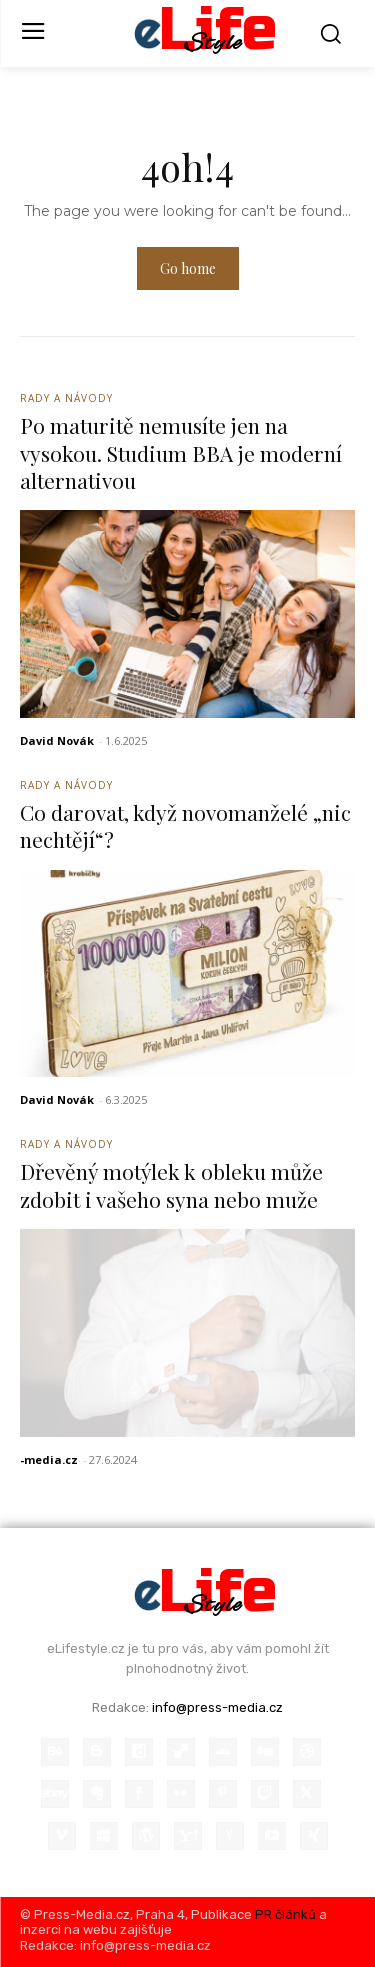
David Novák (57, 740)
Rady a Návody (66, 398)
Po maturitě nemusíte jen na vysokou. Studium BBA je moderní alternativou (181, 452)
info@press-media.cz (217, 1707)
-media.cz (49, 1459)
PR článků (285, 1914)
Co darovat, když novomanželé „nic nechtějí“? (185, 825)
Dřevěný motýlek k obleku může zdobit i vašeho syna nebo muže (171, 1184)
